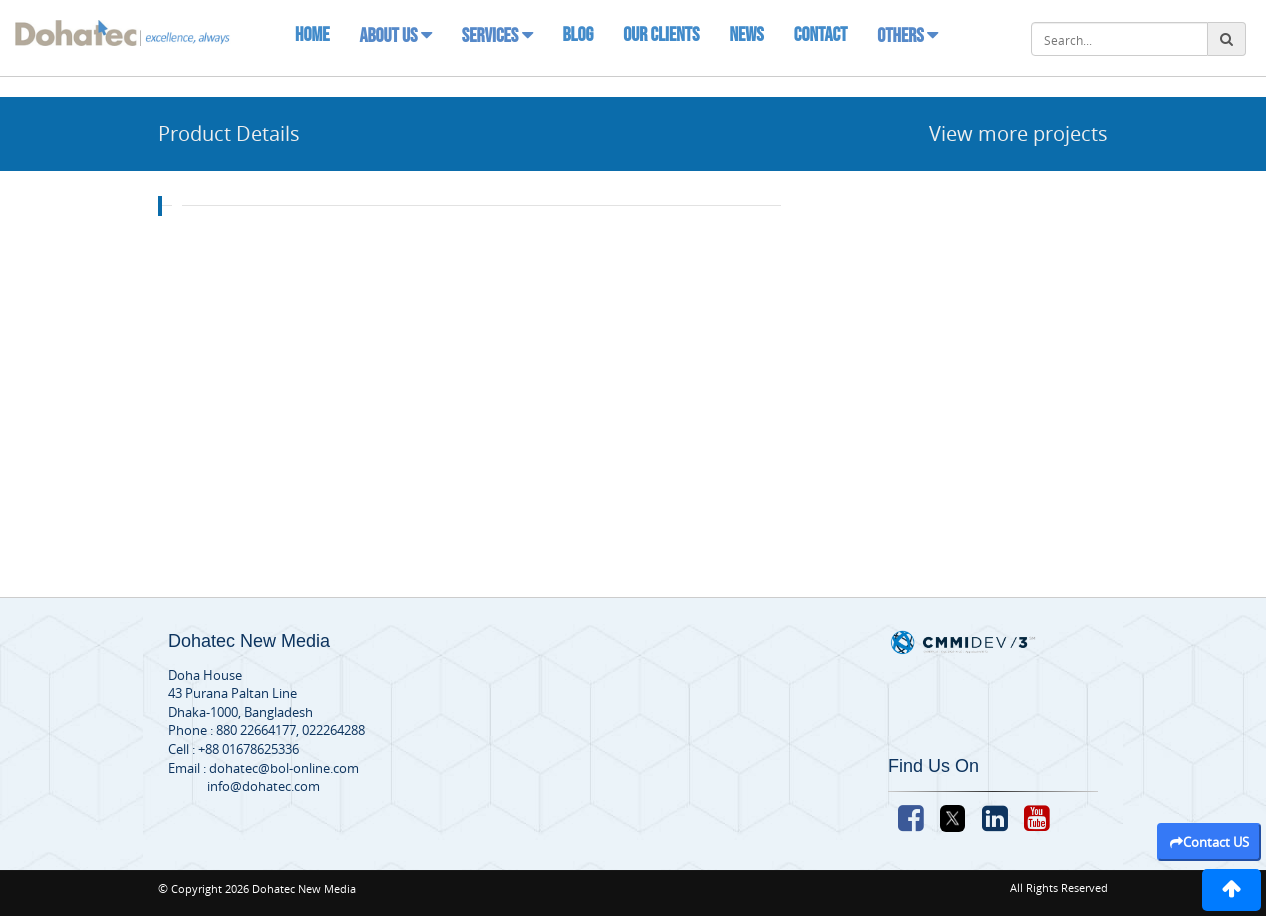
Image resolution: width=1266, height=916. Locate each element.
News (746, 35)
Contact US (1209, 842)
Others (907, 36)
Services (497, 36)
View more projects (1018, 133)
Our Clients (661, 35)
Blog (578, 35)
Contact (821, 35)
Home (312, 35)
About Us (395, 36)
